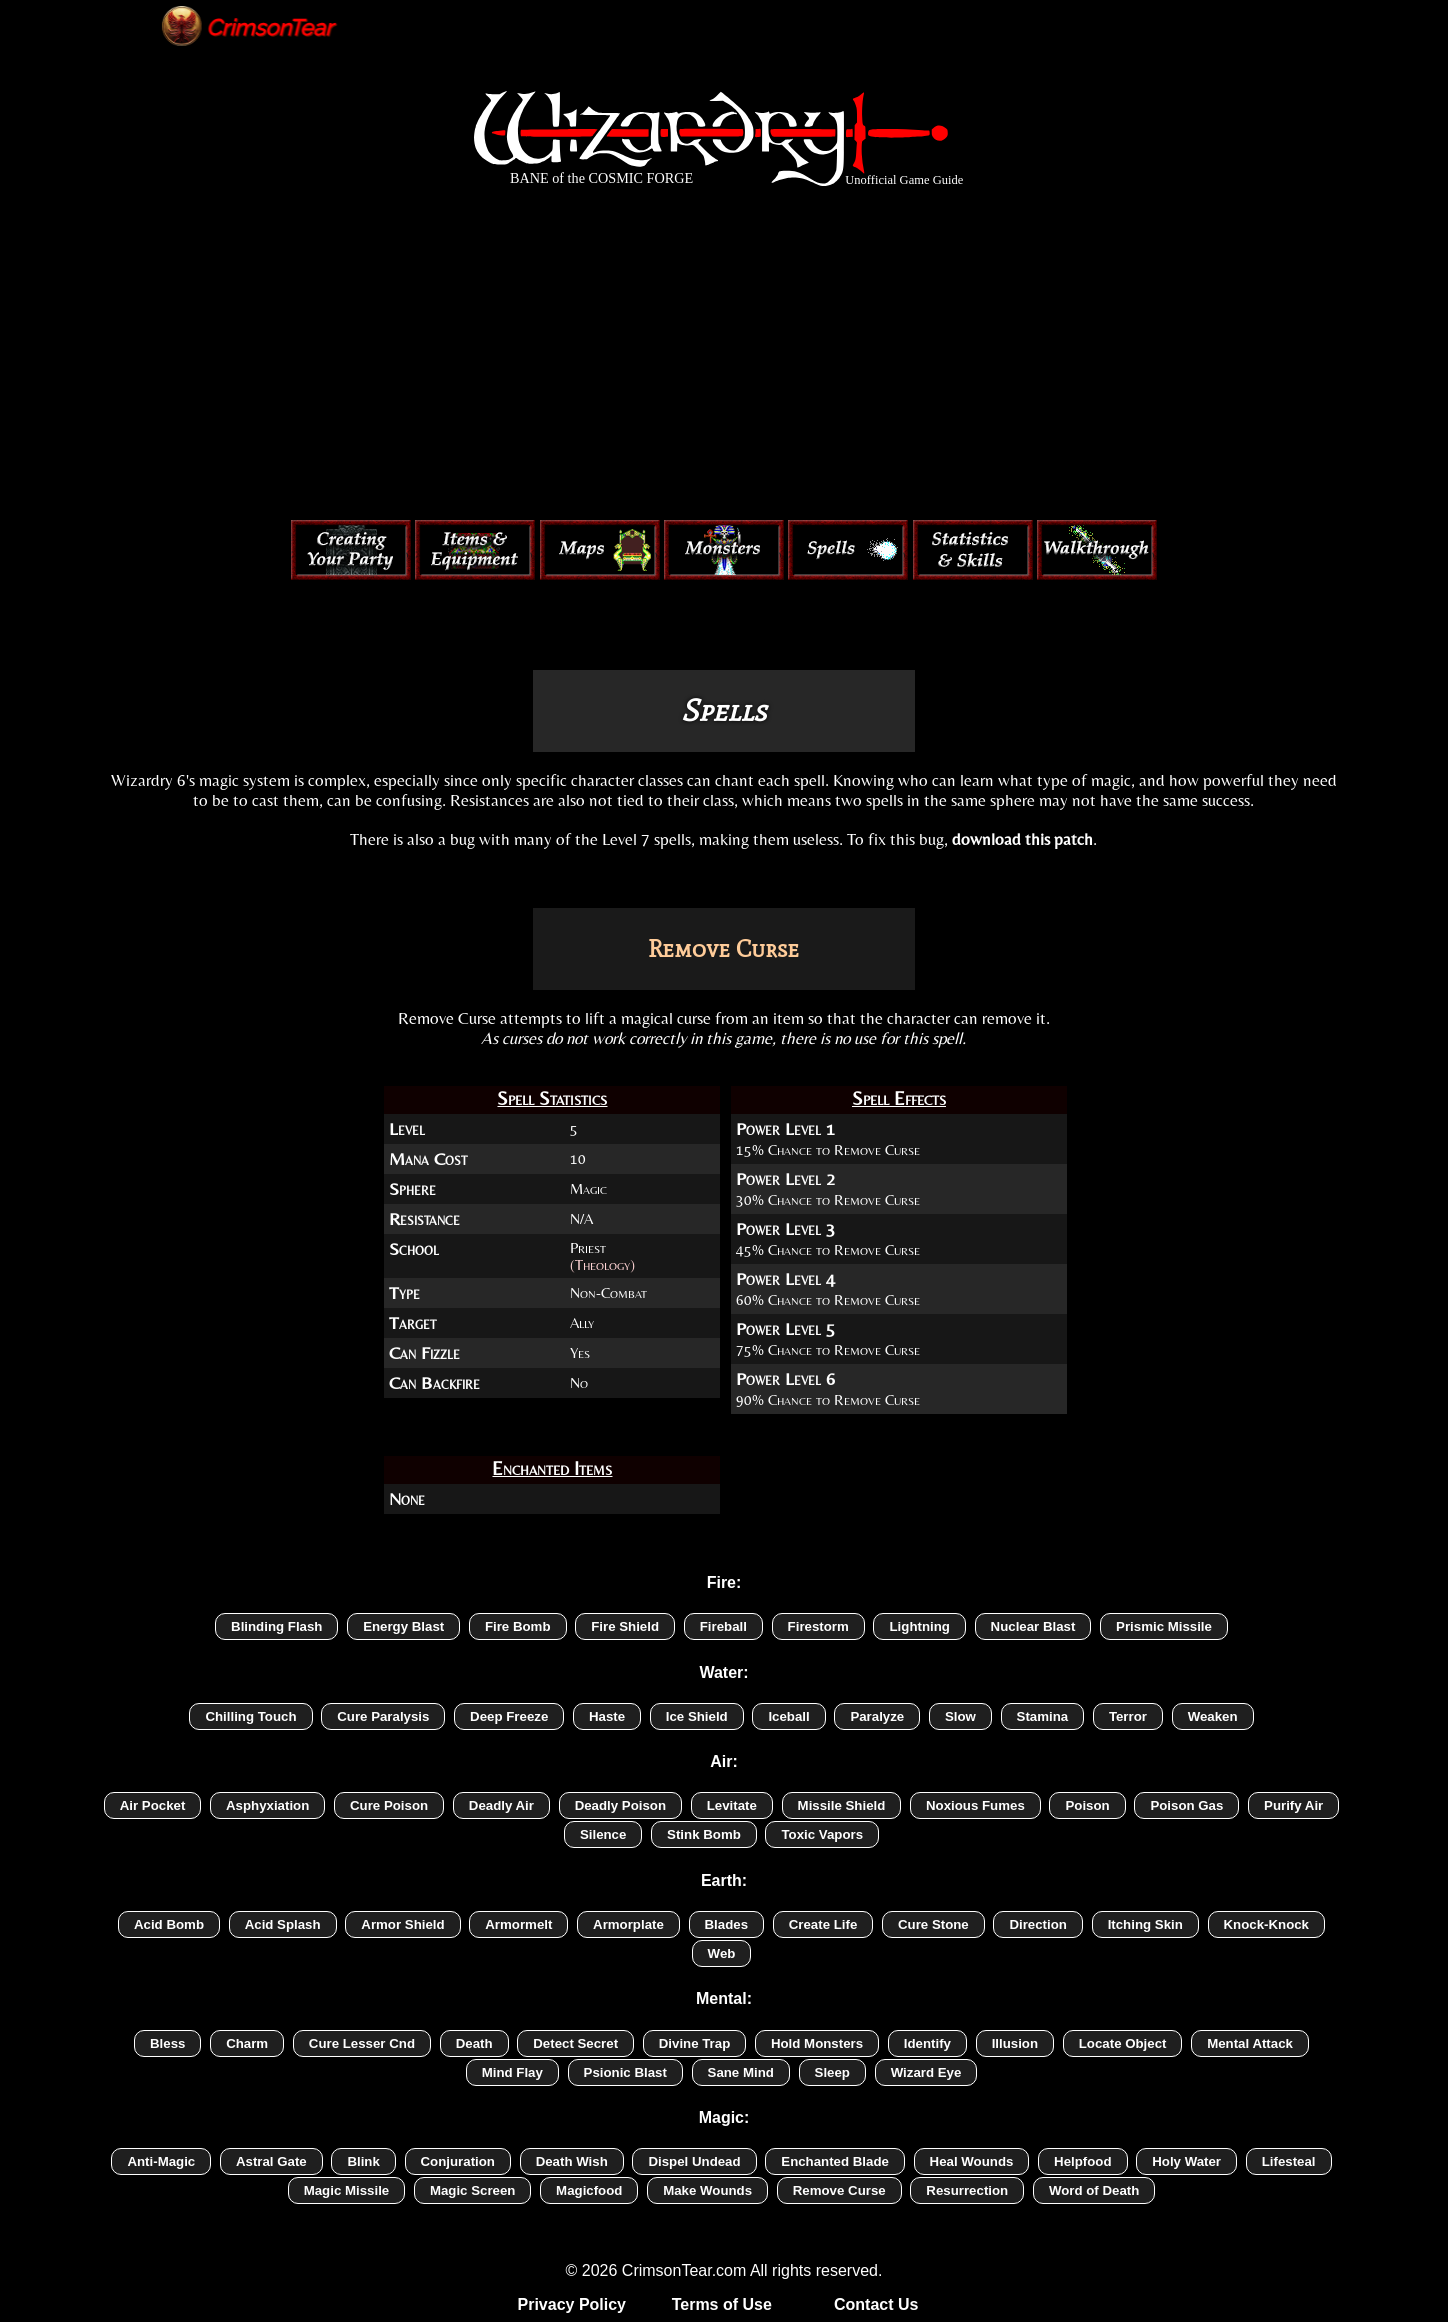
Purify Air (1293, 1805)
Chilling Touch (250, 1716)
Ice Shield (697, 1716)
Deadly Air (501, 1805)
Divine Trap (695, 2043)
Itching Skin (1145, 1924)
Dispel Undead (694, 2161)
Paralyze (877, 1716)
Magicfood (589, 2190)
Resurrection (967, 2190)
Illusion (1015, 2043)
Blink (363, 2161)
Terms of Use (722, 2304)
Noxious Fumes (975, 1805)
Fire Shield (625, 1626)
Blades (727, 1924)
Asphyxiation (267, 1805)
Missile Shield (842, 1805)
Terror (1128, 1716)
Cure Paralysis (383, 1716)
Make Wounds (707, 2190)
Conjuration (458, 2161)
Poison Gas (1186, 1805)
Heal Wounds (972, 2161)
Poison (1087, 1805)
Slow (960, 1716)
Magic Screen (473, 2190)
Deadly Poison (620, 1805)
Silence (603, 1834)
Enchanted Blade (835, 2161)
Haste (607, 1716)
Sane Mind (741, 2072)
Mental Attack (1250, 2043)
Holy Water (1186, 2161)
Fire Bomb (518, 1626)
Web (722, 1953)
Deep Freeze (509, 1716)
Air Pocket (153, 1805)
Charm (247, 2043)
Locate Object (1123, 2043)
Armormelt (518, 1924)
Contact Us (876, 2304)
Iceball (788, 1716)
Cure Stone (933, 1924)
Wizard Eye (926, 2072)
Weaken (1213, 1716)
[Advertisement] (724, 358)
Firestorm (818, 1626)
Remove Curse (839, 2190)
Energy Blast (403, 1626)
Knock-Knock (1267, 1924)
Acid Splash (283, 1924)
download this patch (1022, 839)
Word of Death (1094, 2190)
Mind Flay (512, 2072)
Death (474, 2043)
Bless (167, 2043)
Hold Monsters (817, 2043)
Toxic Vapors (822, 1834)
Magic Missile (347, 2190)
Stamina (1043, 1716)
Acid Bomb (169, 1924)
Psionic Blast (625, 2072)
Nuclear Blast (1033, 1626)
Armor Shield (402, 1924)
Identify (927, 2043)
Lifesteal (1289, 2161)
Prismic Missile (1164, 1626)
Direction (1038, 1924)
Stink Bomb (704, 1834)
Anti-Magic (161, 2161)
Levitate (732, 1805)
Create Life (823, 1924)
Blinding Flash (276, 1626)
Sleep (832, 2072)
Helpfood (1082, 2161)
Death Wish (572, 2161)
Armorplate (628, 1924)
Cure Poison (389, 1805)
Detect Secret (575, 2043)
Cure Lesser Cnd (362, 2043)
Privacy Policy (572, 2304)
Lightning (919, 1626)
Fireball (723, 1626)
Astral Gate (271, 2161)
